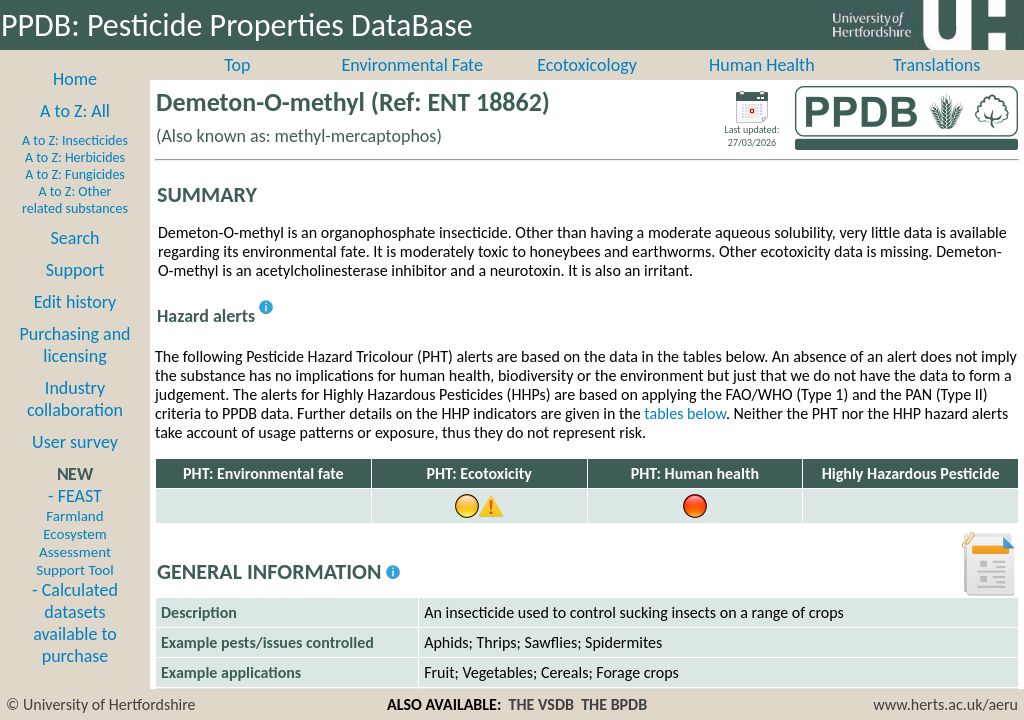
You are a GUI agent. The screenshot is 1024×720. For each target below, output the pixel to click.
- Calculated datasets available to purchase (75, 645)
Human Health (762, 87)
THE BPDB (614, 704)
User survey (75, 464)
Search (75, 260)
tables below (685, 435)
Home (75, 101)
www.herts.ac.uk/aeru (945, 704)
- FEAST (74, 554)
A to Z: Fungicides (75, 196)
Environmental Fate (411, 87)
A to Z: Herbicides (75, 179)
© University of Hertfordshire (101, 704)
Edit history (75, 324)
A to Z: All (75, 133)
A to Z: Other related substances (75, 222)
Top (237, 87)
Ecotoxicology (587, 87)
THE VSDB (541, 704)
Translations (936, 87)
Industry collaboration (75, 421)
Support (75, 292)
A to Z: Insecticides (75, 162)
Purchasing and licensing (74, 367)
